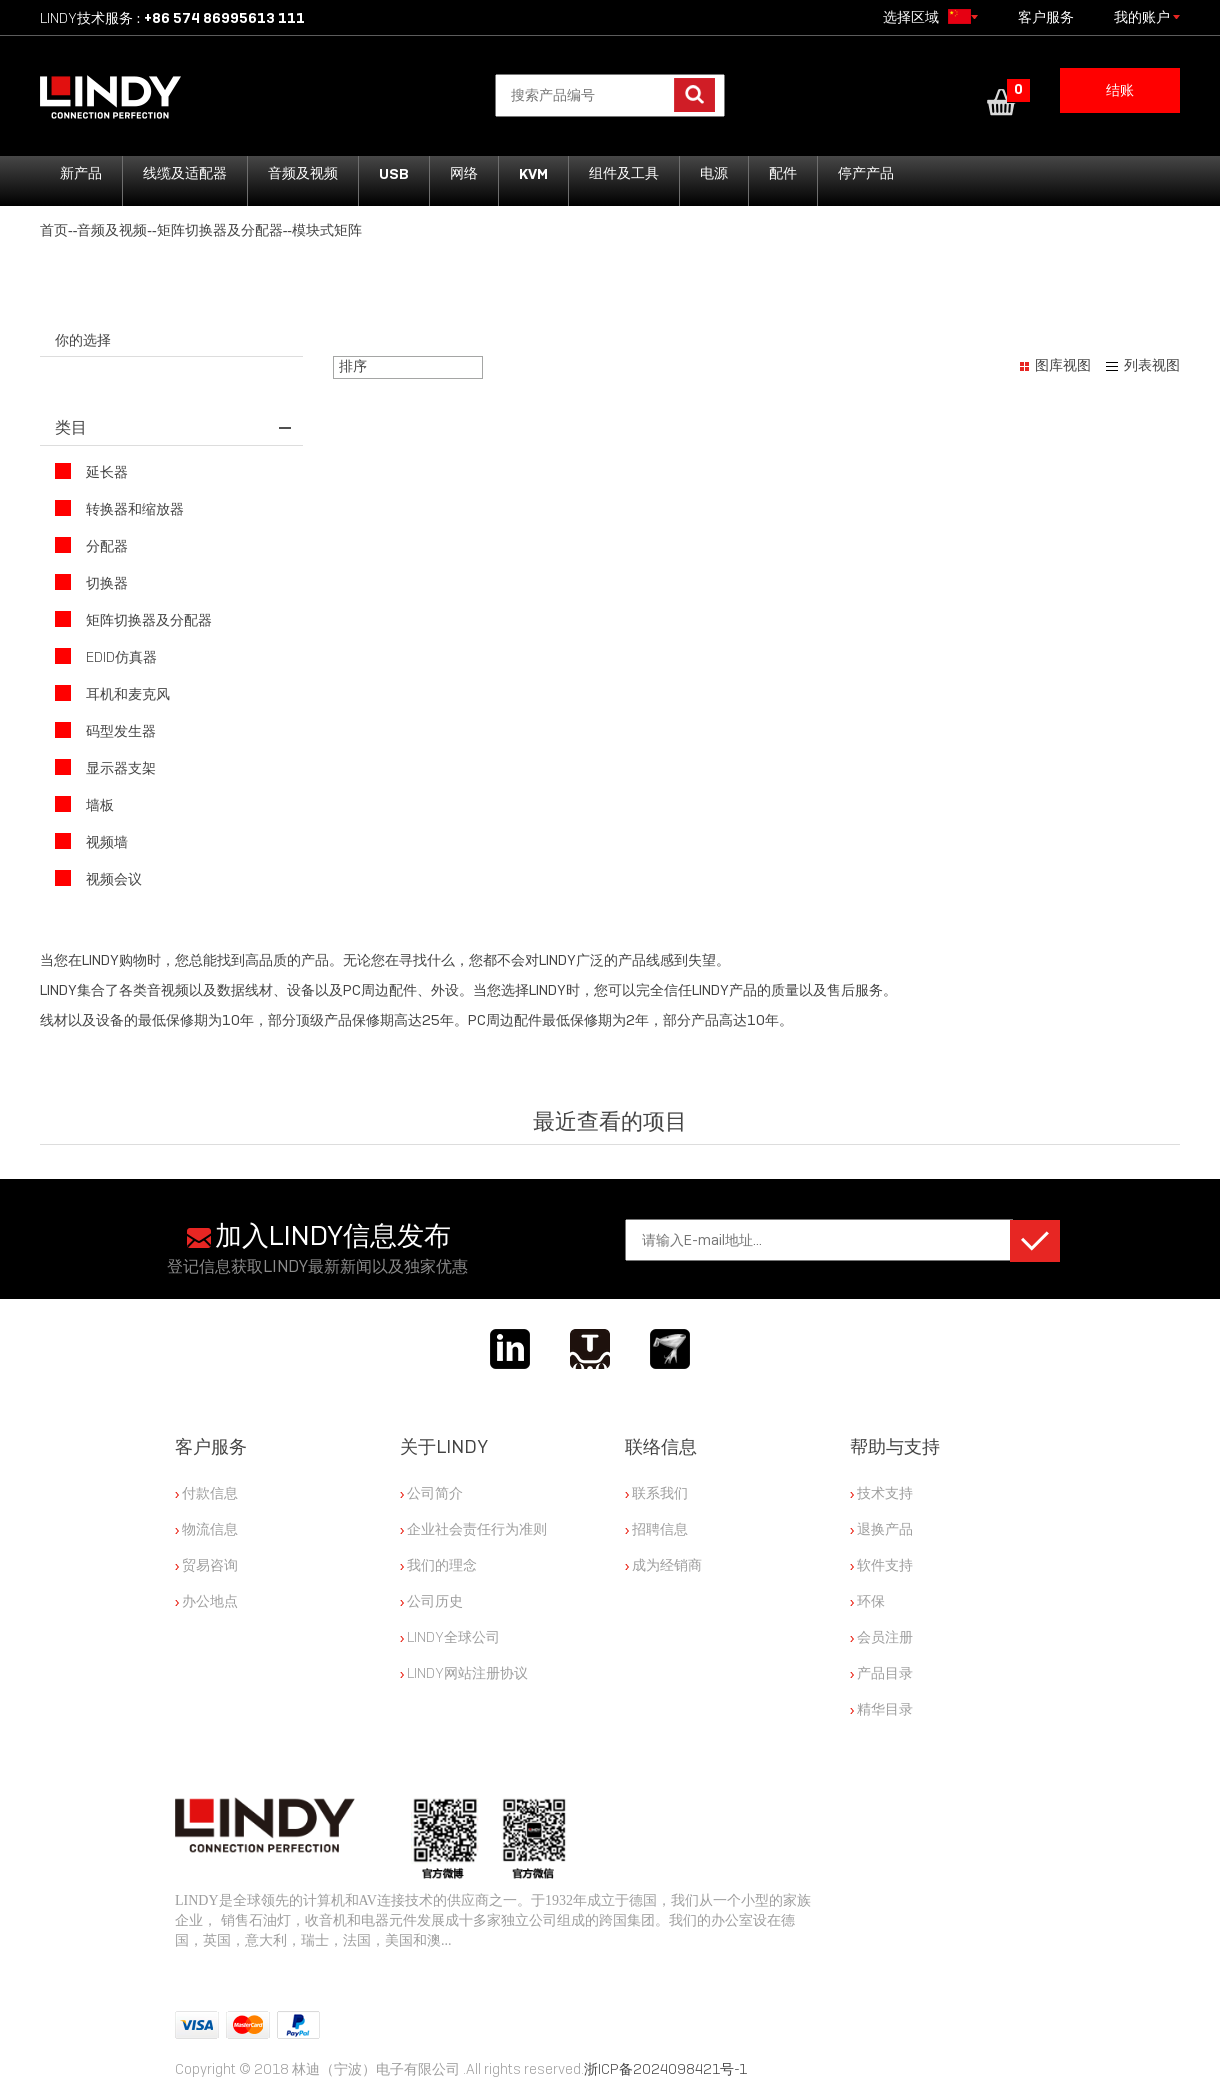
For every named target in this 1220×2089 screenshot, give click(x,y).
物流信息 (206, 1529)
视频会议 (98, 878)
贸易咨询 (206, 1565)
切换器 (91, 582)
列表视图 (1152, 365)
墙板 (84, 804)
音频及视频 (303, 173)
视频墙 (91, 841)
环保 (867, 1601)
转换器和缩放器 (119, 508)
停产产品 (866, 173)
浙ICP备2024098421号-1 (665, 2069)
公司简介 (431, 1493)
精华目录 (881, 1709)
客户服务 (1046, 17)
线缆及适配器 (185, 173)
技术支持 (881, 1493)
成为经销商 (663, 1565)
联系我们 (656, 1493)
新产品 (81, 173)
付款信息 (206, 1493)
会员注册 (881, 1637)
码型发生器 (105, 730)
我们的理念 (438, 1565)
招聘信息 (656, 1529)
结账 (1120, 90)
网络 (464, 173)
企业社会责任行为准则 (473, 1529)
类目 (71, 427)
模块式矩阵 (327, 230)
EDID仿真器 (106, 656)
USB (394, 173)
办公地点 (206, 1601)
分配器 (91, 545)
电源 (714, 173)
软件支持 (881, 1565)
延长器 (91, 471)
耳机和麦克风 (112, 693)
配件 (783, 173)
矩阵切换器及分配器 (220, 230)
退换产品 (881, 1529)
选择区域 (930, 17)
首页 (54, 230)
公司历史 (431, 1601)
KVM (533, 173)
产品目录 (881, 1673)
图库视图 (1063, 365)
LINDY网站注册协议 (464, 1673)
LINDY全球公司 (450, 1637)
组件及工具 (624, 173)
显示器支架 (105, 767)
